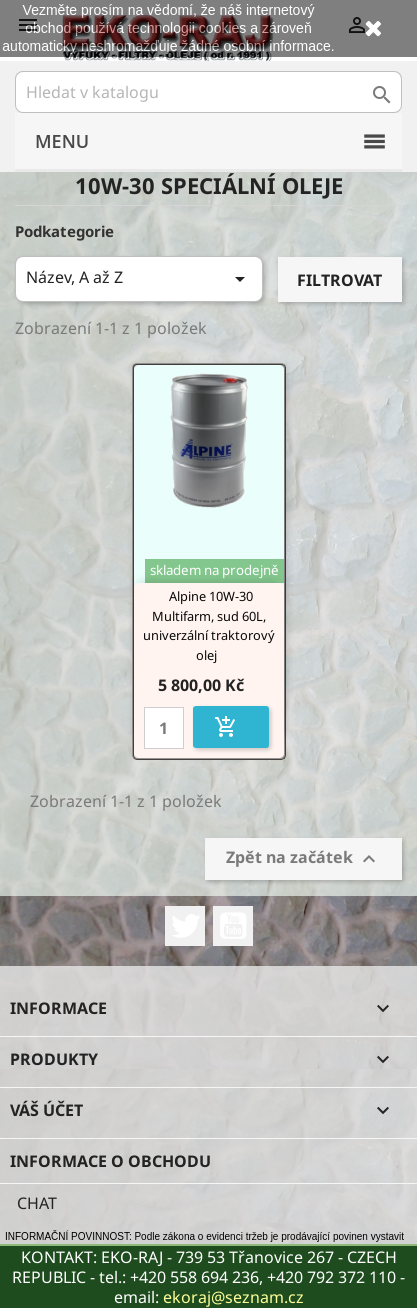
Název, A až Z (139, 278)
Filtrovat (339, 280)
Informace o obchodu (110, 1161)
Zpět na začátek (303, 859)
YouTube (233, 926)
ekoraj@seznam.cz (233, 1297)
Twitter (185, 926)
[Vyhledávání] (208, 92)
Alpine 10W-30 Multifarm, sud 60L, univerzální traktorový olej (209, 625)
